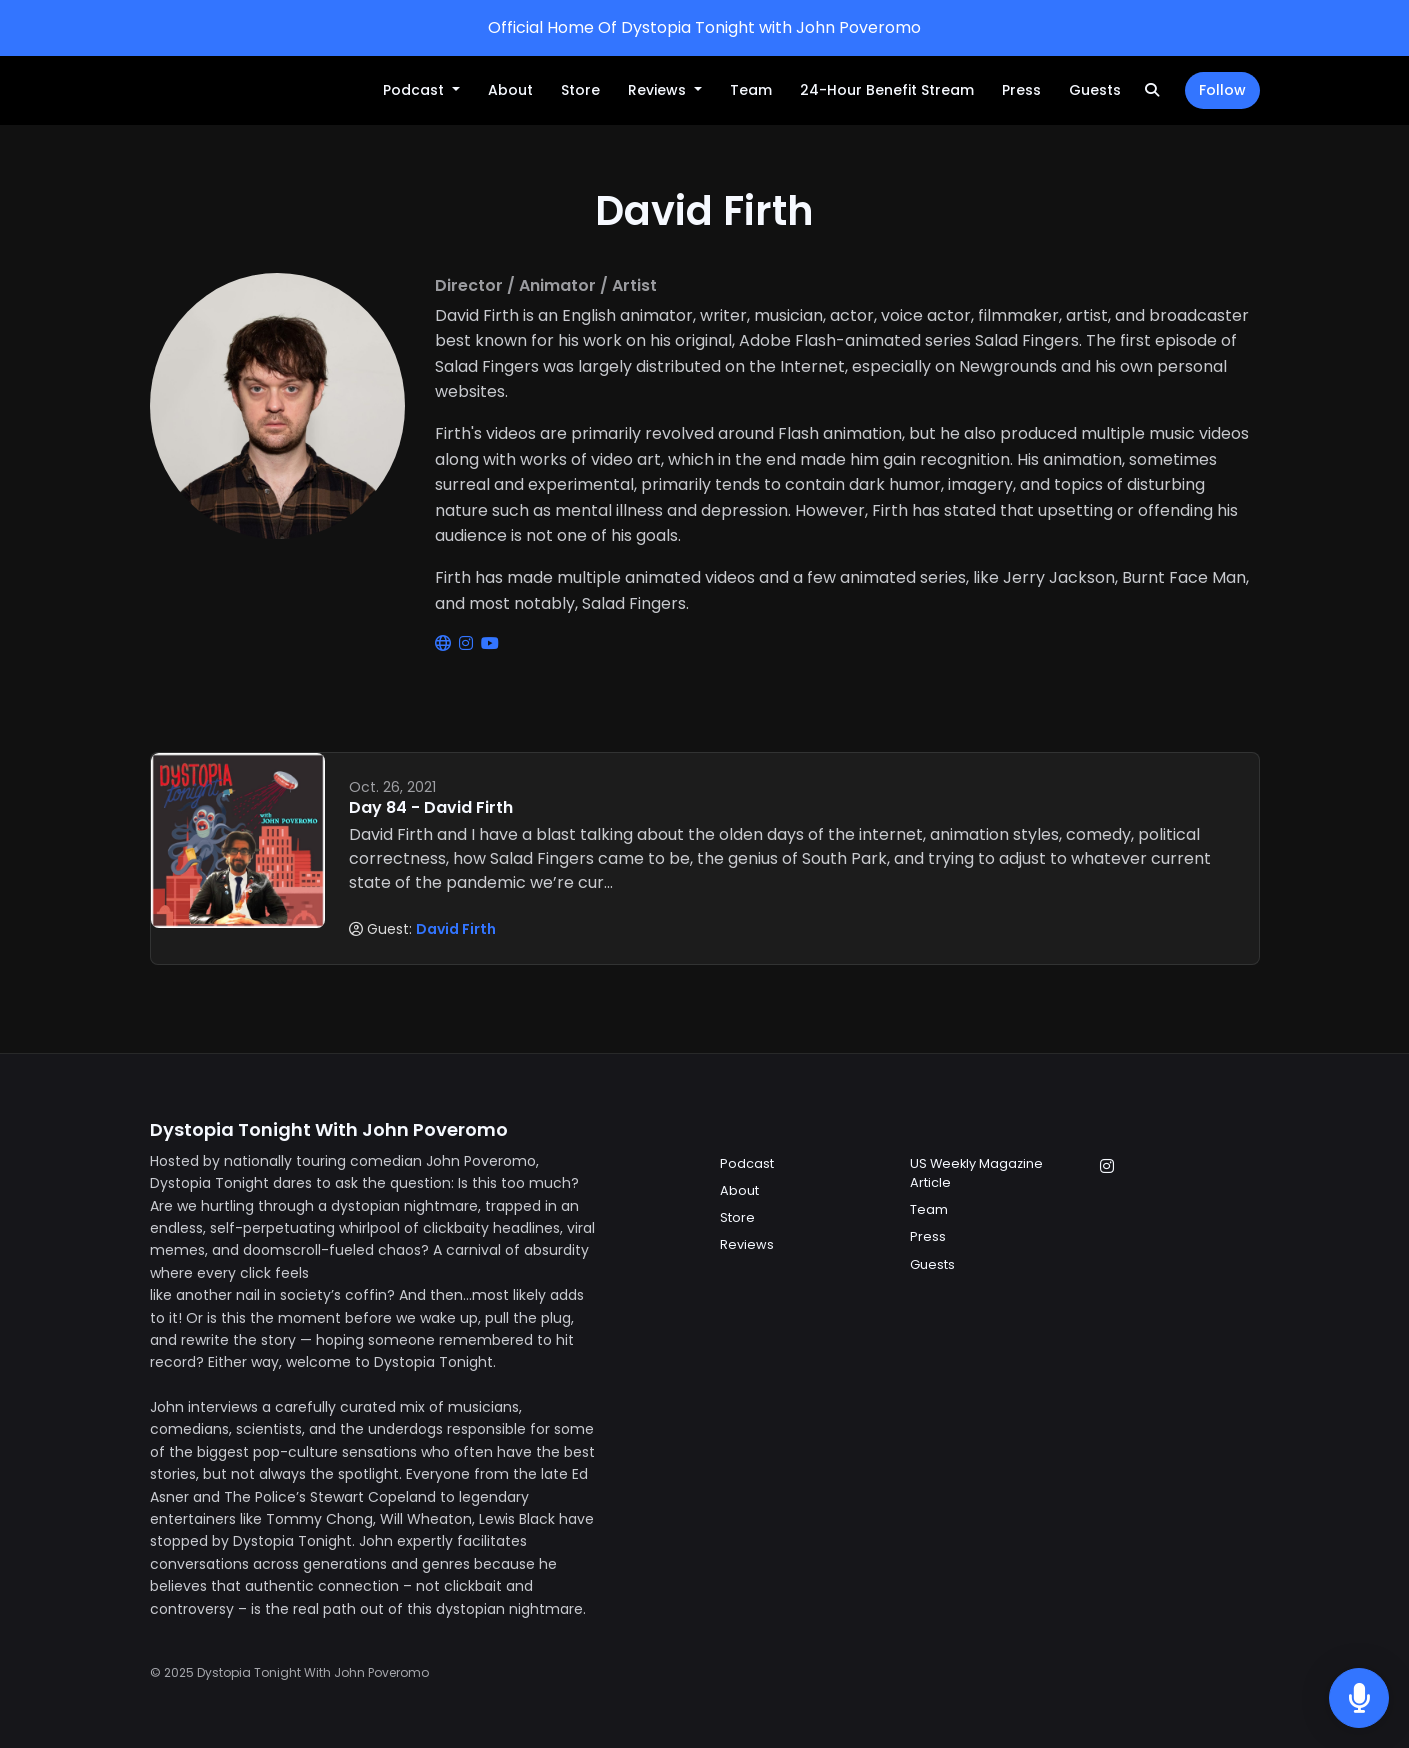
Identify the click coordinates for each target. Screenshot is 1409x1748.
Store (580, 90)
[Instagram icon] (1107, 1167)
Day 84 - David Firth (431, 807)
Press (1021, 90)
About (510, 90)
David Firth (456, 929)
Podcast (415, 90)
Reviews (659, 90)
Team (751, 90)
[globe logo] (445, 643)
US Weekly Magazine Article (976, 1173)
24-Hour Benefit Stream (887, 90)
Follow (1222, 90)
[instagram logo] (468, 643)
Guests (1095, 90)
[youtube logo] (490, 643)
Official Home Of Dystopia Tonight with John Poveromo (704, 27)
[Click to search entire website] (1152, 90)
